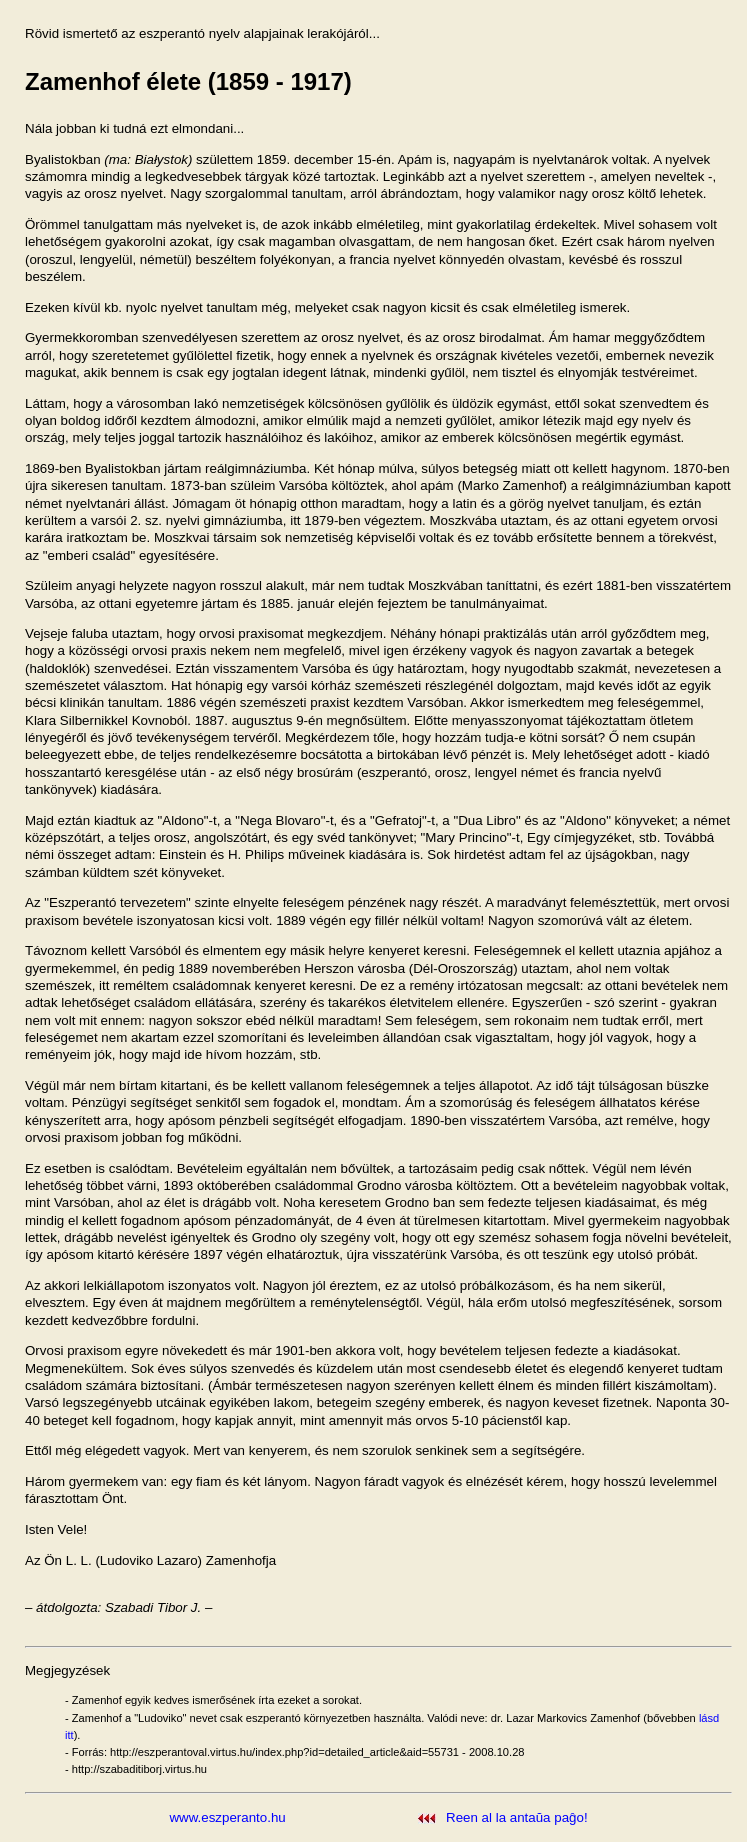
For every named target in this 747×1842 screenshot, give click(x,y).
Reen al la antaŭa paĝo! (517, 1817)
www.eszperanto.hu (227, 1817)
